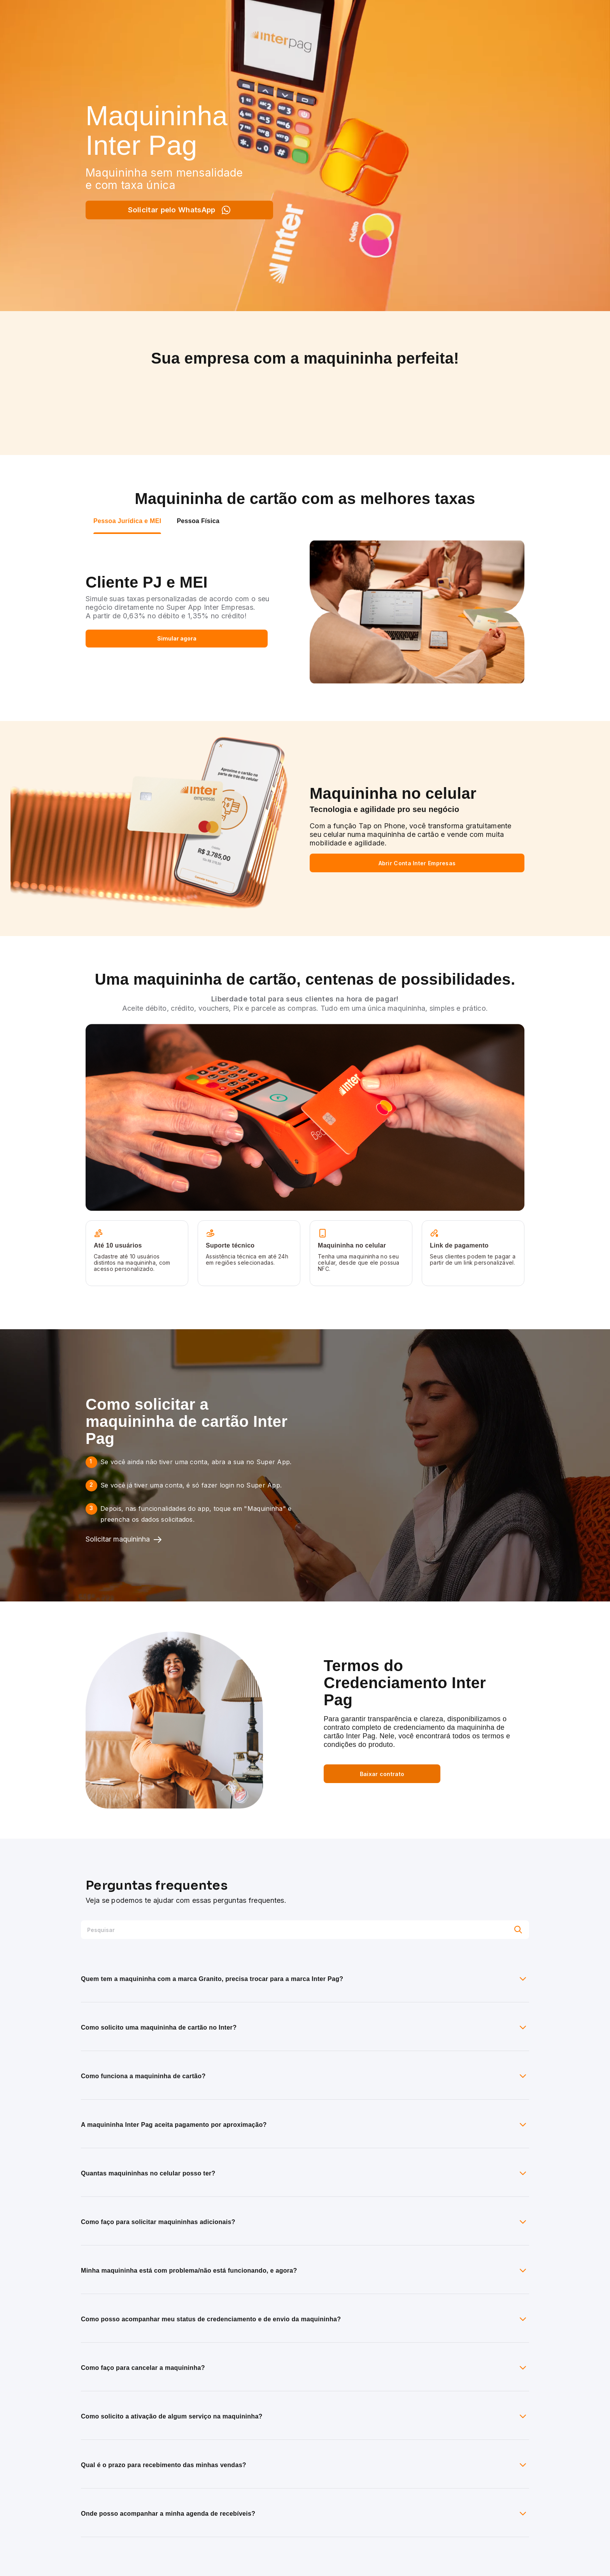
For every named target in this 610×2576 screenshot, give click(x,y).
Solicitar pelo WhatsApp (179, 210)
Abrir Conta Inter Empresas (417, 863)
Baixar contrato (382, 1774)
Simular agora (176, 638)
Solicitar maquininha (124, 1539)
